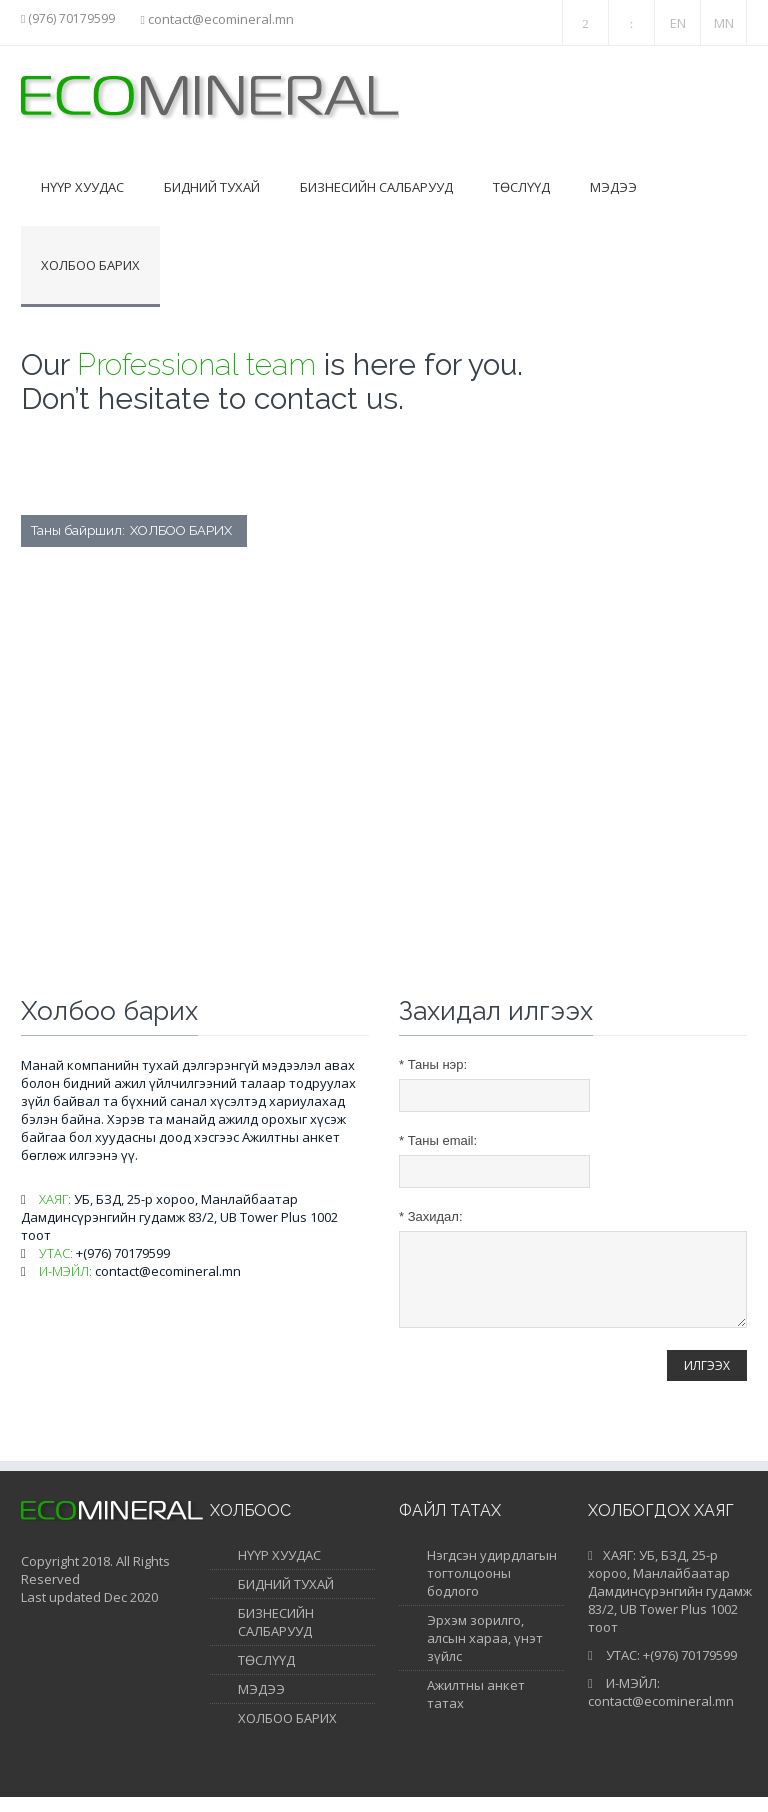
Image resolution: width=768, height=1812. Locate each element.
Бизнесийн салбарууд (376, 187)
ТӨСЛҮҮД (266, 1675)
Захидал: (431, 1216)
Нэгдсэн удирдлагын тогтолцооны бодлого (492, 1588)
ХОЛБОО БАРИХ (287, 1733)
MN (724, 23)
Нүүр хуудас (82, 187)
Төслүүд (521, 187)
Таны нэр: (433, 1064)
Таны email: (438, 1140)
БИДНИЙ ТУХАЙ (286, 1599)
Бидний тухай (212, 187)
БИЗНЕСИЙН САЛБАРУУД (276, 1637)
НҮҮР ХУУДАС (279, 1570)
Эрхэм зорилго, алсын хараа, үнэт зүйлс (485, 1653)
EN (678, 23)
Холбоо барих (90, 265)
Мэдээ (613, 187)
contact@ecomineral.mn (221, 19)
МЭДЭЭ (261, 1704)
